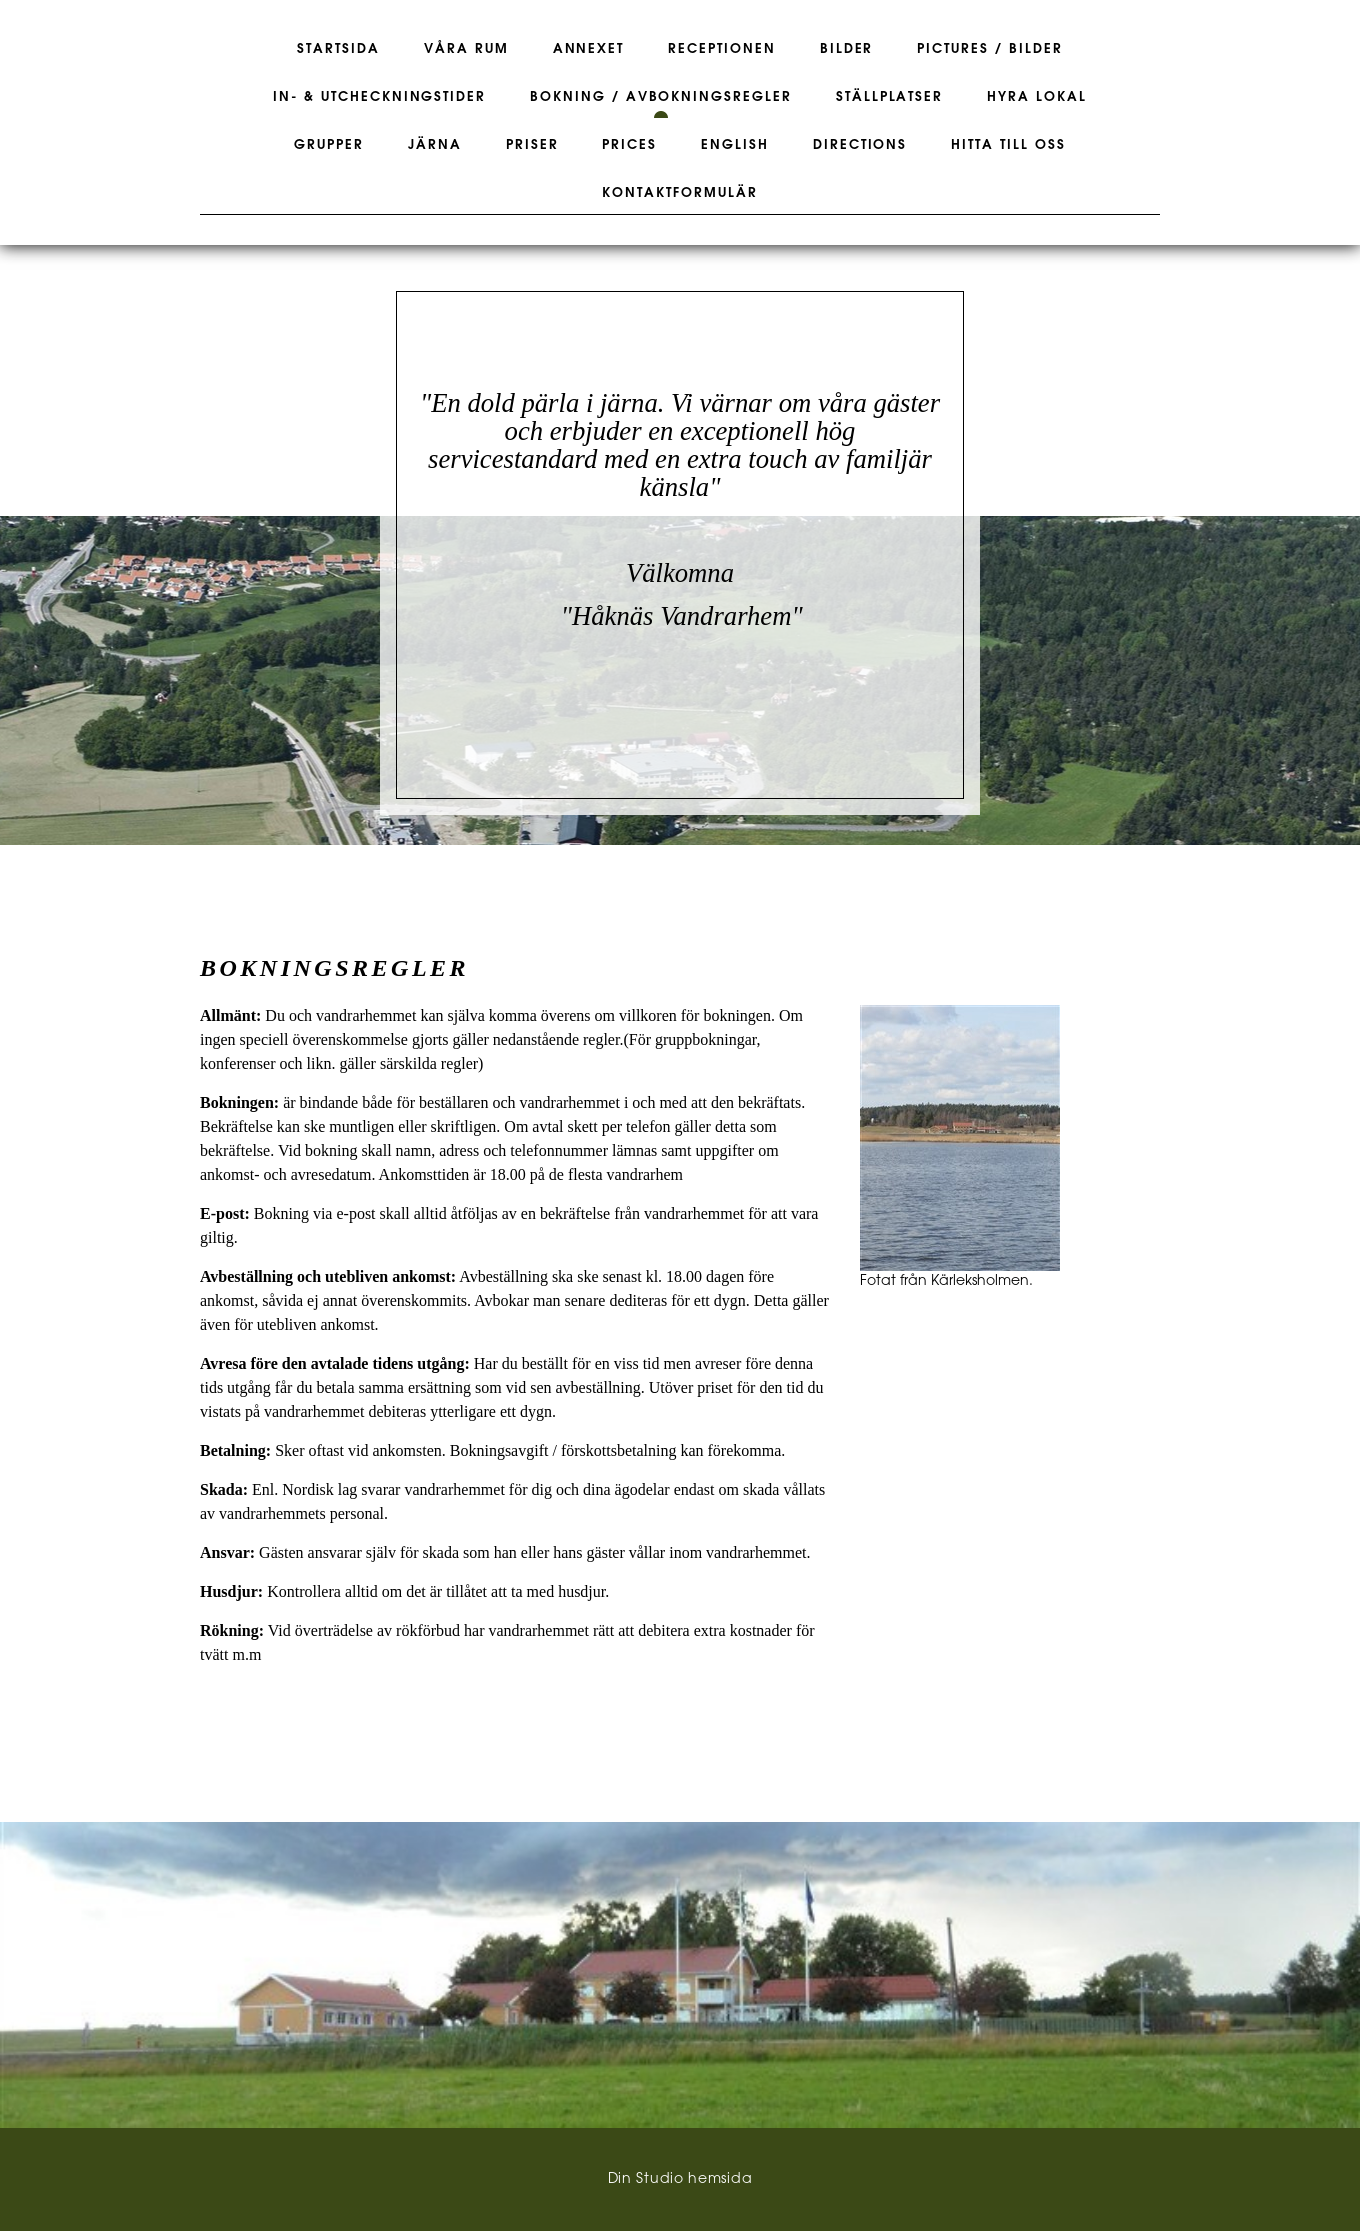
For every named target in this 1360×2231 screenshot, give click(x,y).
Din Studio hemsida (680, 2179)
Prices (629, 145)
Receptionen (721, 49)
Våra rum (466, 49)
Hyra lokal (1037, 97)
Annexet (589, 49)
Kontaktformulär (679, 193)
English (735, 145)
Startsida (338, 49)
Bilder (847, 49)
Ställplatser (889, 97)
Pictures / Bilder (989, 49)
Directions (860, 145)
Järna (435, 145)
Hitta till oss (1008, 145)
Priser (532, 145)
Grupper (329, 145)
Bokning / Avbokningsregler (661, 97)
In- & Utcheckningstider (379, 97)
